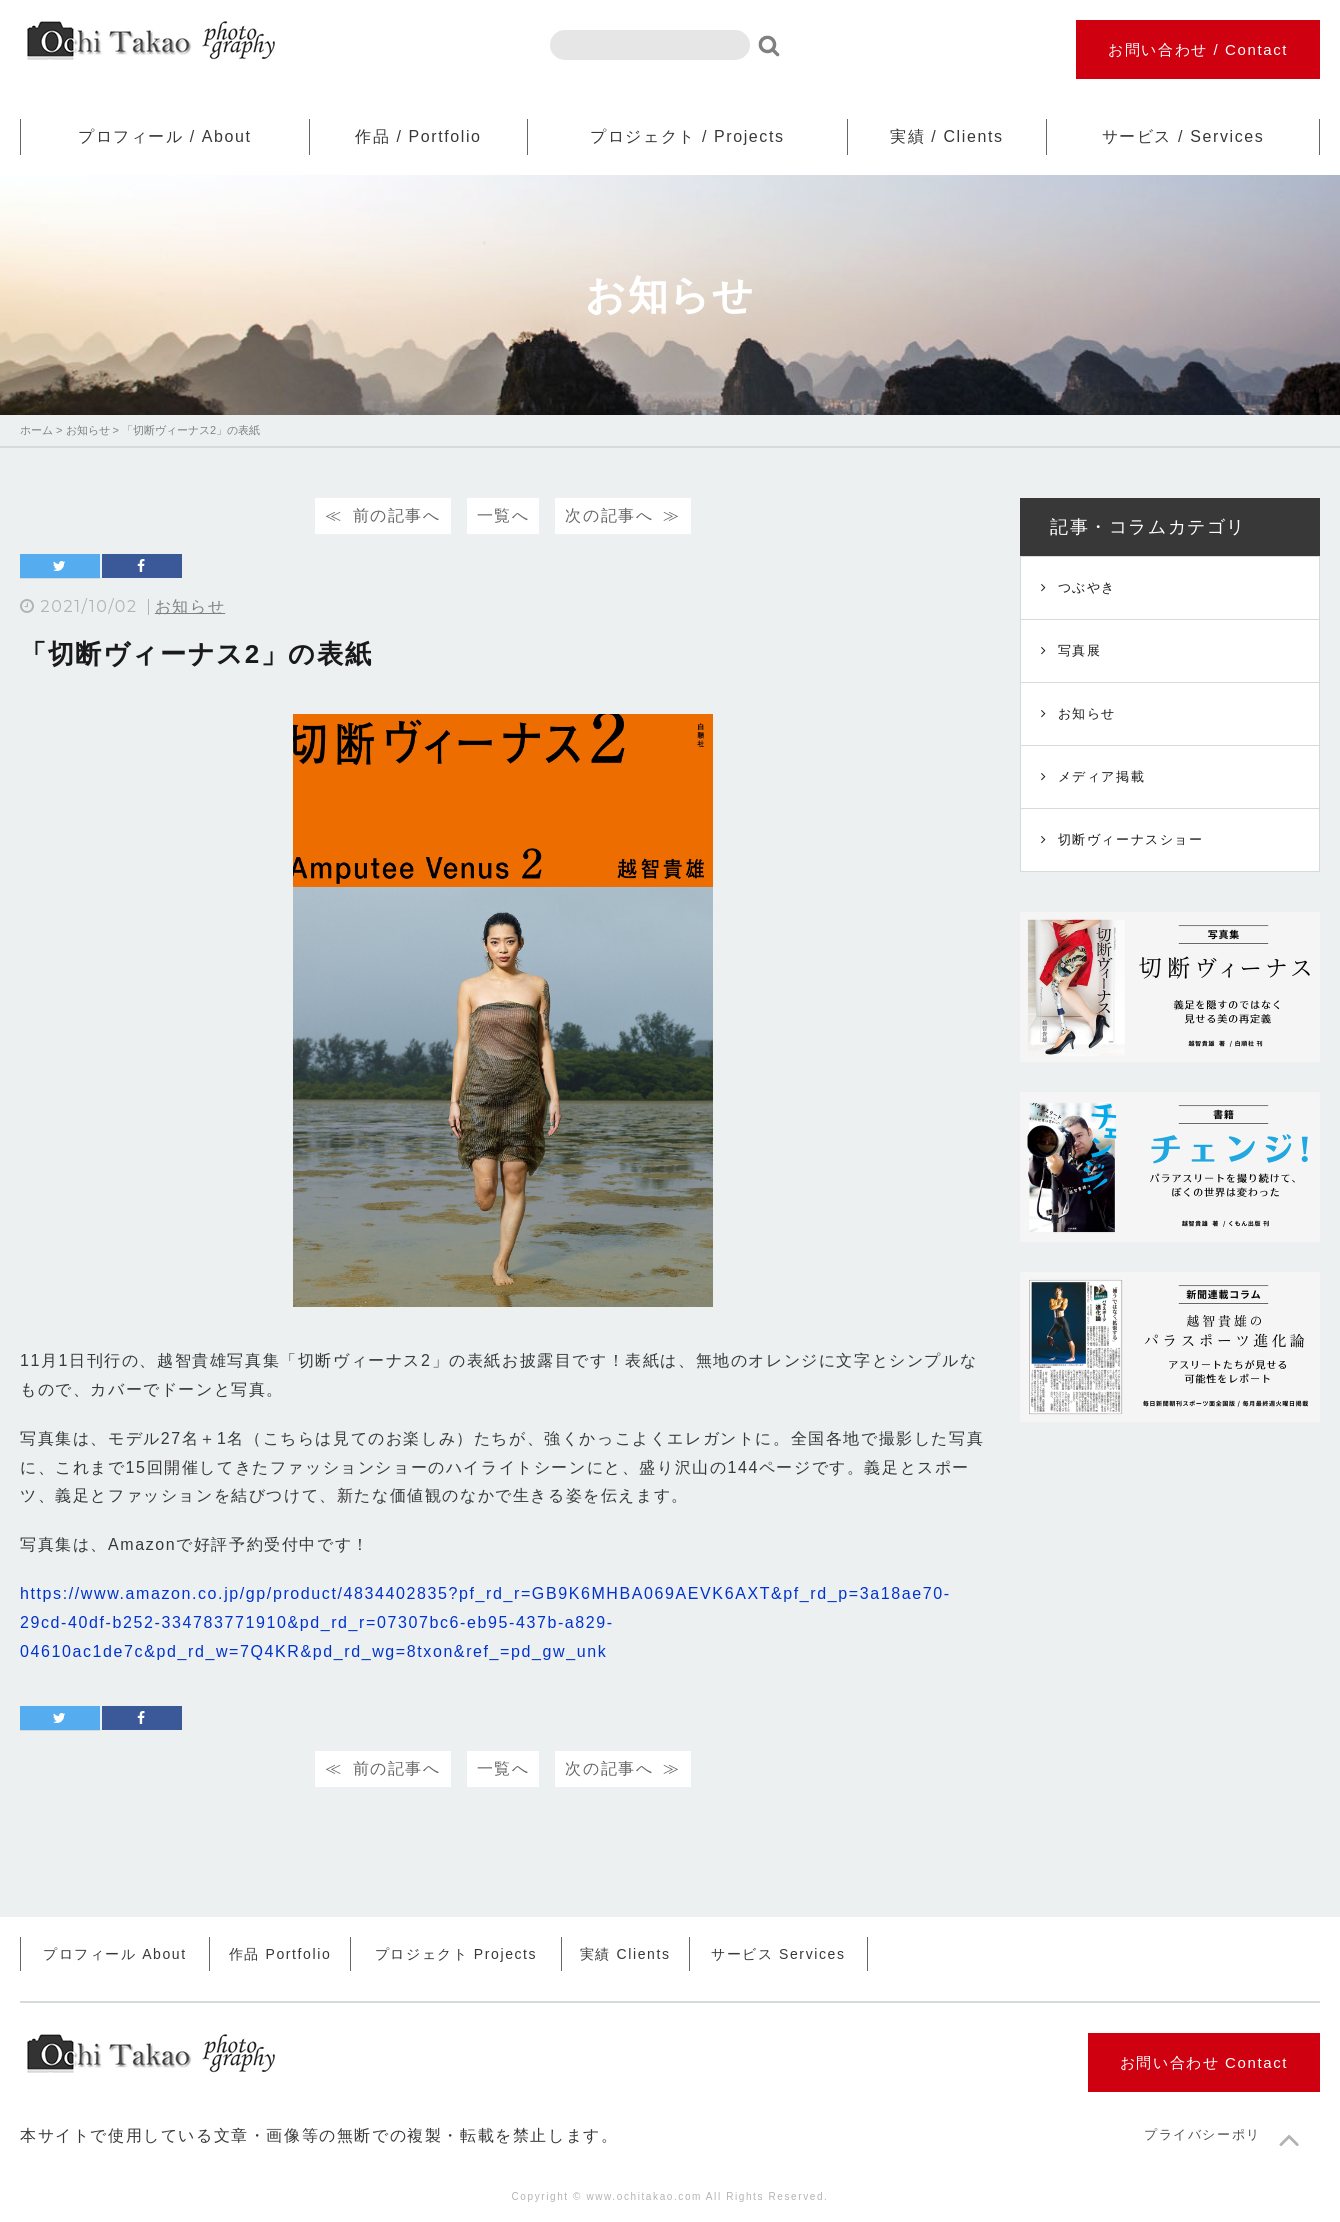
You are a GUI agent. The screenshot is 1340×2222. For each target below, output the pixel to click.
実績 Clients (625, 1954)
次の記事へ (609, 515)
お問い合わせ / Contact (1198, 49)
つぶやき (1087, 587)
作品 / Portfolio (418, 136)
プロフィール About (115, 1954)
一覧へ (503, 515)
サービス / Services (1183, 136)
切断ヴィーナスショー (1131, 839)
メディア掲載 (1102, 776)
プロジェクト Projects (456, 1954)
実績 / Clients (946, 136)
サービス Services (778, 1954)
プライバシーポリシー (1217, 2134)
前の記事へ (397, 515)
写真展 (1080, 650)
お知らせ (190, 607)
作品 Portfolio (280, 1954)
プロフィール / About (165, 136)
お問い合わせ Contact (1204, 2062)
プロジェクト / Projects (687, 136)
